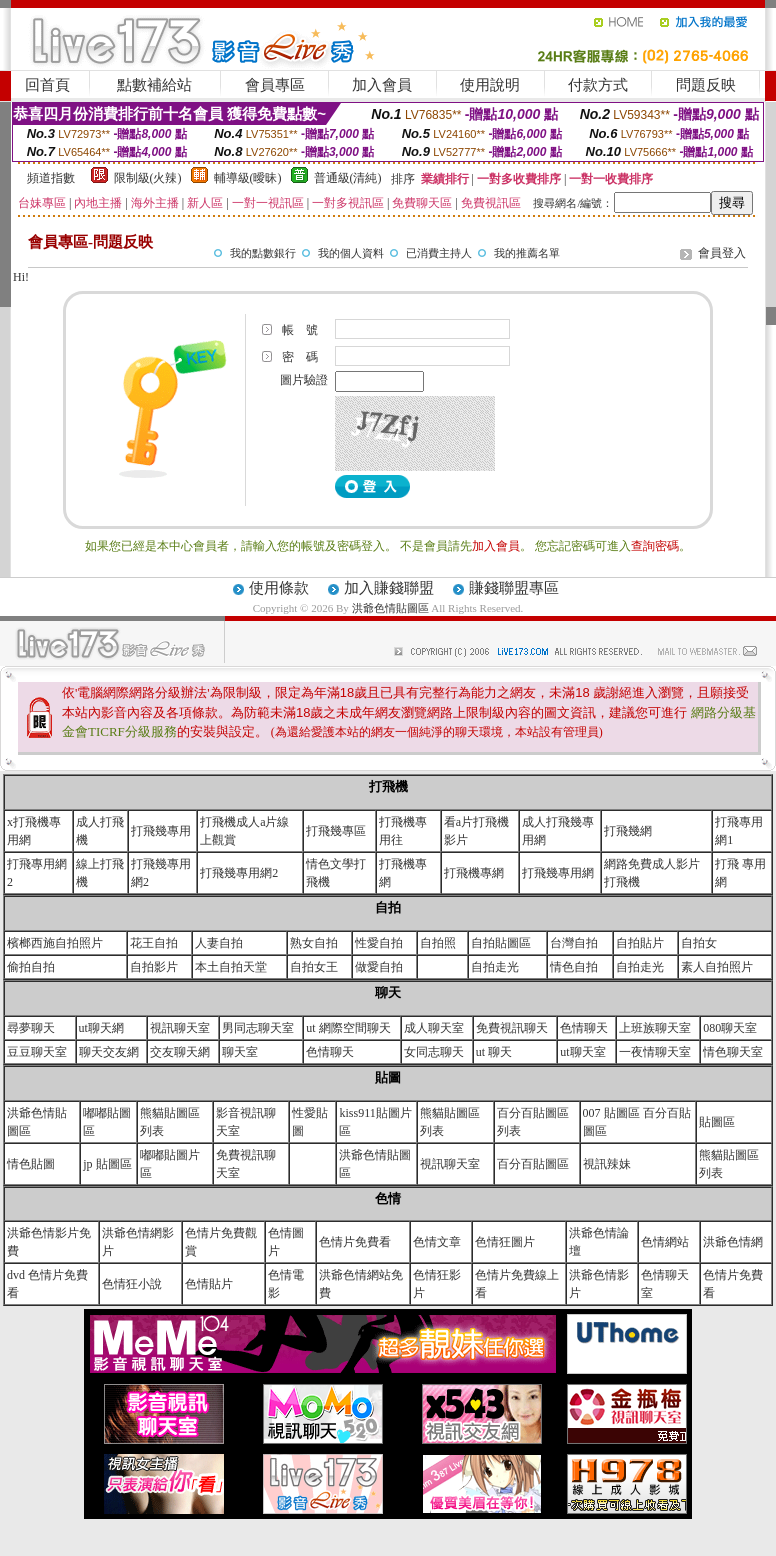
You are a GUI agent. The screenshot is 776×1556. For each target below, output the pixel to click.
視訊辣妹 (607, 1164)
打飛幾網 (628, 831)
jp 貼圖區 (107, 1164)
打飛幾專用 (161, 831)
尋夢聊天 (31, 1028)
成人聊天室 (434, 1028)
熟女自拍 (314, 943)
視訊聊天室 (180, 1028)
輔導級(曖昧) (248, 178)
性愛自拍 (379, 943)
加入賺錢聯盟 (389, 588)
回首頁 (47, 85)
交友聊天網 (180, 1052)
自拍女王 (314, 967)
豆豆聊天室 (37, 1052)
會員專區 (275, 85)
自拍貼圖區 (501, 943)
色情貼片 (209, 1284)
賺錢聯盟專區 (514, 588)
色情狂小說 (132, 1284)
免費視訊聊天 (512, 1028)
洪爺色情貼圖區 (392, 608)
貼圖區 (717, 1122)
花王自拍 (154, 943)
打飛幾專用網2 (239, 873)
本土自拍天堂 (231, 967)
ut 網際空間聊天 (348, 1028)
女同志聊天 (434, 1052)
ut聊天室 (582, 1052)
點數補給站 (154, 85)
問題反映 (706, 85)
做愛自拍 (379, 967)
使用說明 (490, 85)
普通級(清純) (348, 178)
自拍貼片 (640, 943)
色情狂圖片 (505, 1242)
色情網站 (665, 1242)
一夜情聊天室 (655, 1052)
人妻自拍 (219, 943)
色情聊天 (584, 1028)
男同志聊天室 (258, 1028)
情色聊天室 (733, 1052)
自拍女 (699, 943)
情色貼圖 (31, 1164)
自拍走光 (495, 967)
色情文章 (437, 1242)
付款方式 (598, 85)
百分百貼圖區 (533, 1164)
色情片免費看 (355, 1242)
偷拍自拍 (31, 967)
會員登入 (722, 253)
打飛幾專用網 (558, 873)
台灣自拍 (574, 943)
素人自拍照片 (717, 967)
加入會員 (382, 85)
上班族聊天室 (655, 1028)
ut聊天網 (101, 1028)
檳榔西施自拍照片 (55, 943)
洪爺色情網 (733, 1242)
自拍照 (438, 943)
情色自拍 (574, 967)
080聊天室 (730, 1028)
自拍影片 (154, 967)
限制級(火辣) (148, 178)
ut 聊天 (494, 1052)
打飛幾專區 (336, 831)
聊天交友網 (109, 1052)
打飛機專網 (474, 873)
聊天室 (240, 1052)
